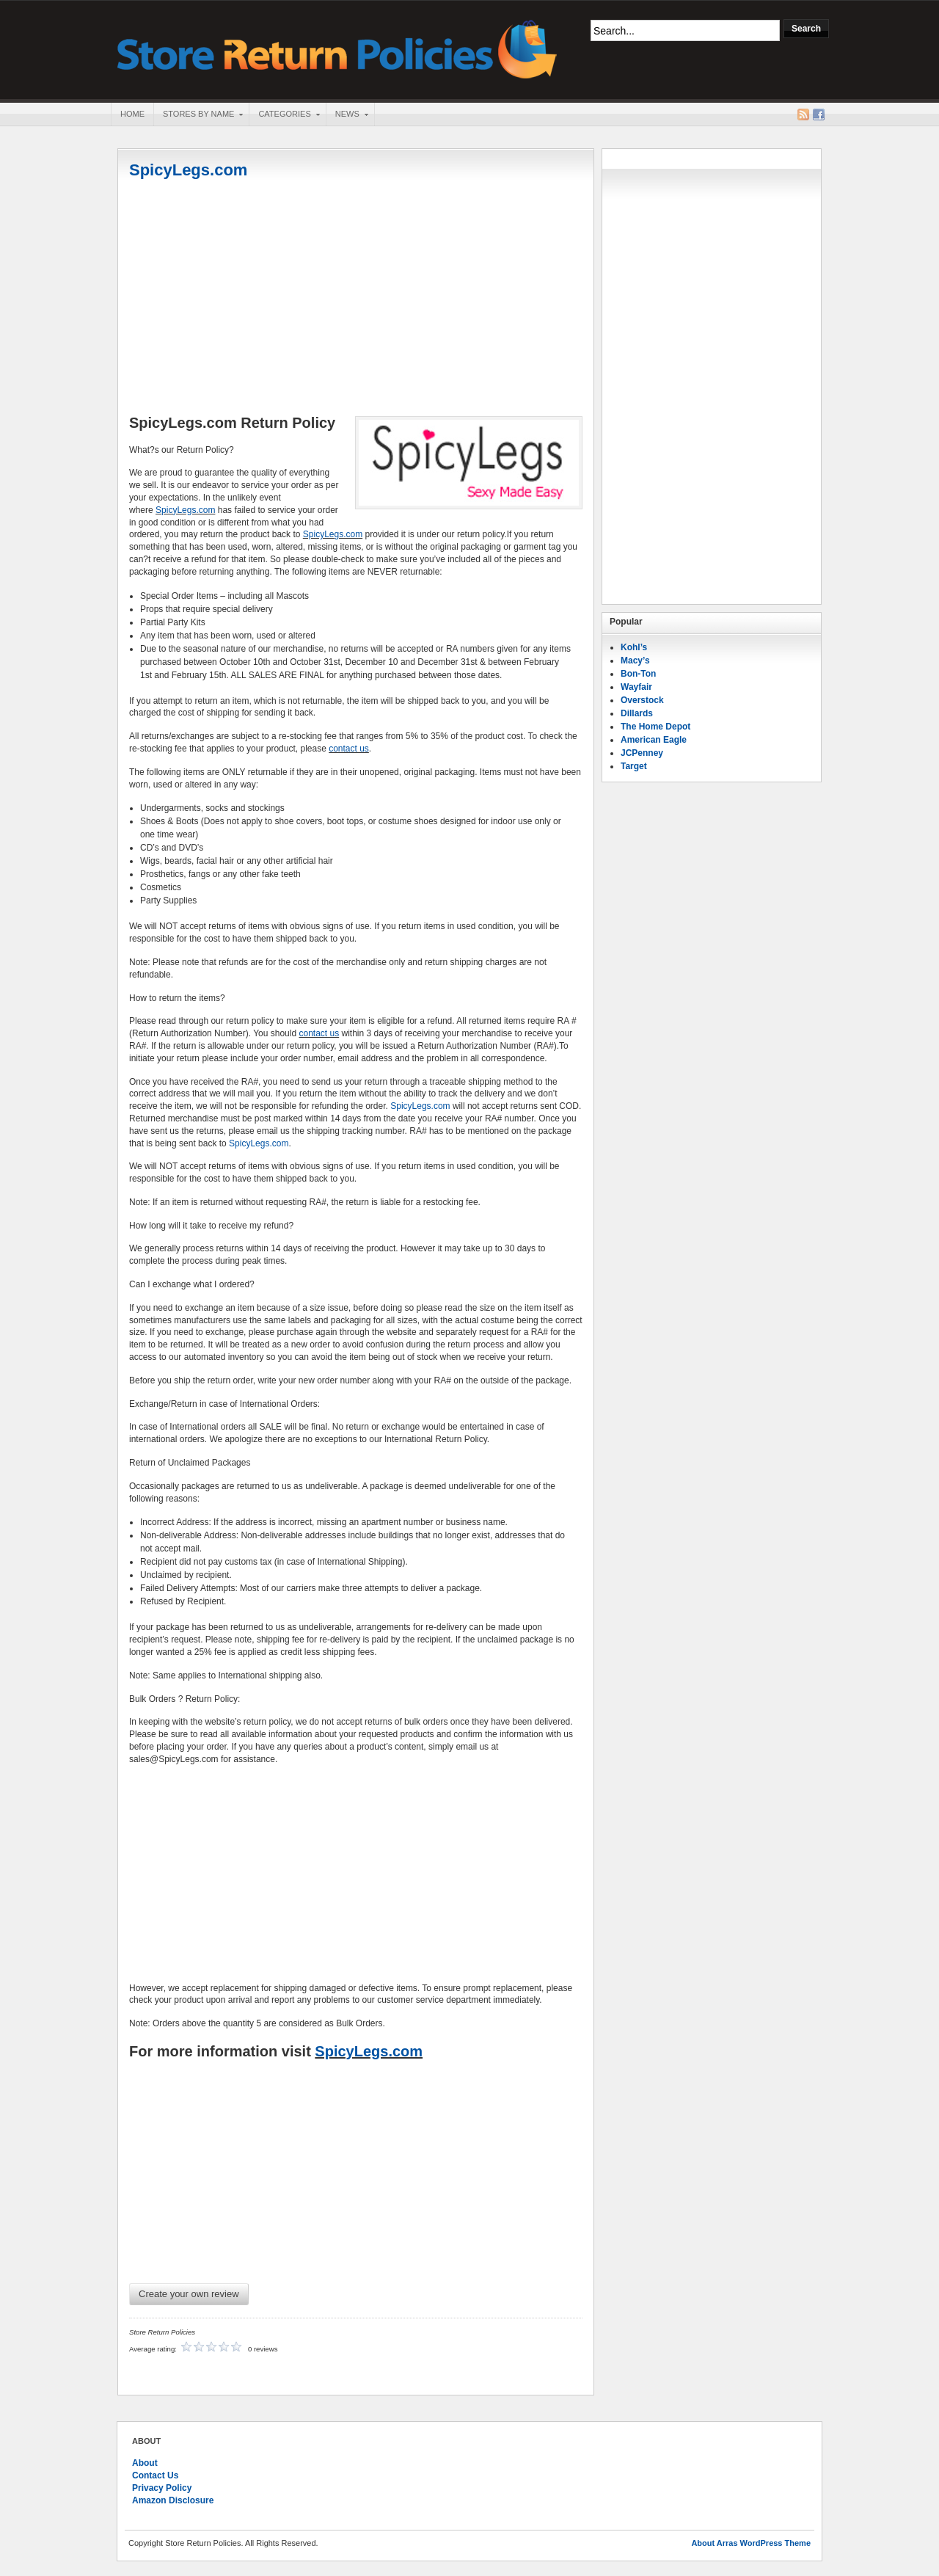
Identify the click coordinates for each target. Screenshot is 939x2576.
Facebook (819, 114)
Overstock (642, 700)
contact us (349, 748)
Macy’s (635, 660)
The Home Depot (655, 726)
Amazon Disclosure (172, 2500)
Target (634, 766)
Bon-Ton (638, 674)
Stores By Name (198, 115)
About (145, 2463)
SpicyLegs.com (188, 170)
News (347, 115)
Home (132, 113)
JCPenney (642, 753)
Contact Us (155, 2475)
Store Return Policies (337, 48)
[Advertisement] (355, 298)
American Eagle (654, 740)
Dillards (637, 713)
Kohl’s (634, 647)
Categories (284, 115)
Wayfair (636, 687)
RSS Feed (803, 114)
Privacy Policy (161, 2488)
